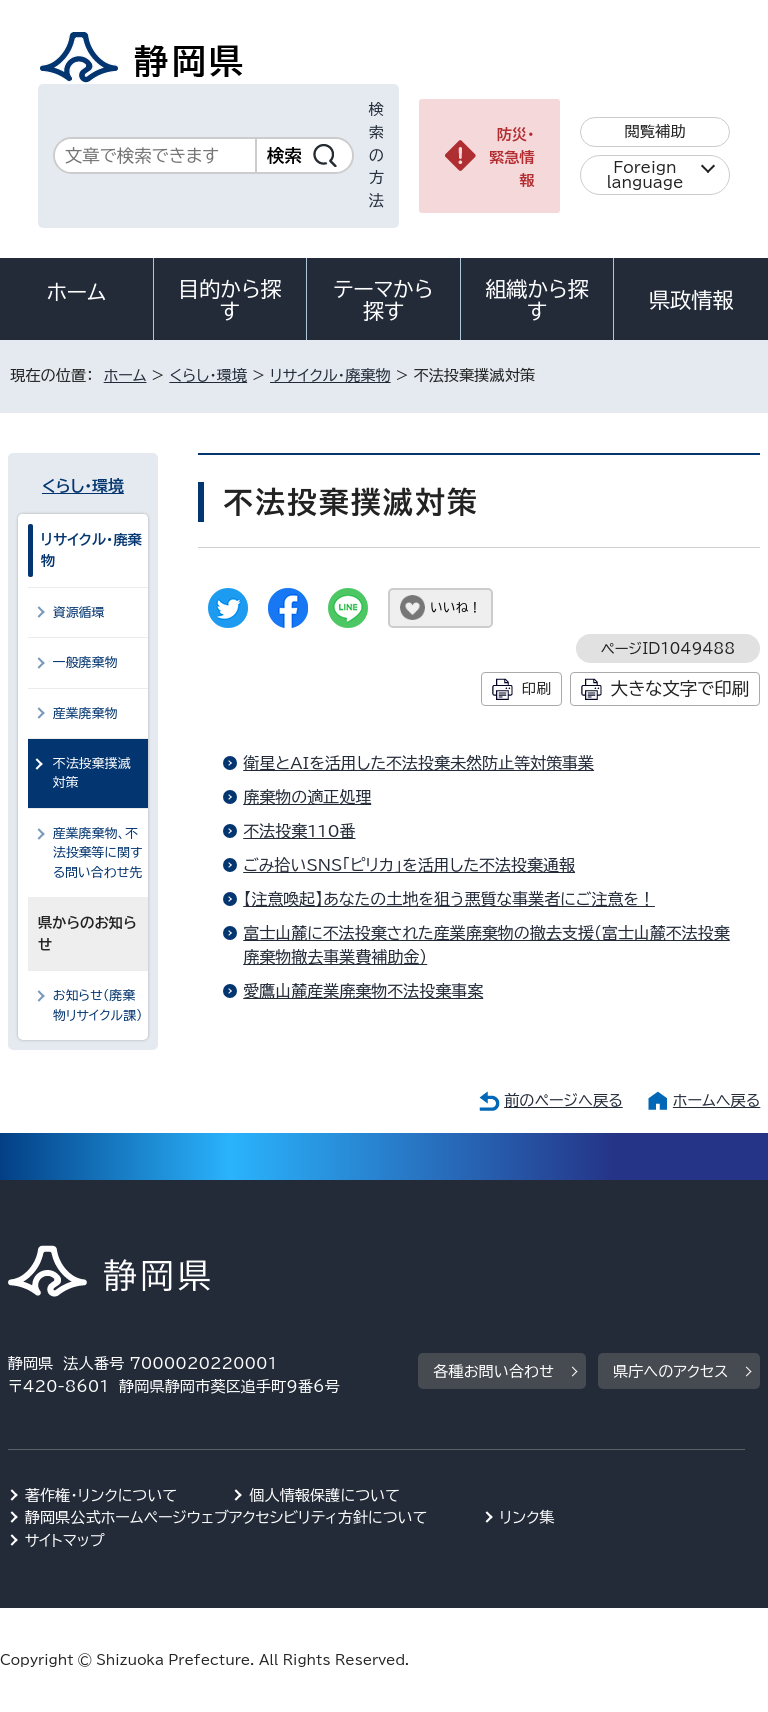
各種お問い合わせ (493, 1371)
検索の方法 (376, 155)
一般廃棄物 (85, 662)
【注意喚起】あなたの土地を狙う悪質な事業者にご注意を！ (449, 899)
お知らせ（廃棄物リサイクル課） (98, 1005)
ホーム (77, 292)
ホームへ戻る (716, 1100)
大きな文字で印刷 (680, 688)
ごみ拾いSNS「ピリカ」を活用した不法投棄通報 (409, 865)
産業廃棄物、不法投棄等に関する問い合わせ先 (98, 853)
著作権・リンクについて (101, 1495)
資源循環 (79, 612)
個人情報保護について (324, 1495)
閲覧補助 (655, 131)
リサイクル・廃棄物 (330, 375)
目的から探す (230, 300)
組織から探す (537, 300)
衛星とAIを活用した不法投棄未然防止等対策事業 (418, 763)
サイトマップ (65, 1540)
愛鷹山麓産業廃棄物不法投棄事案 (363, 991)
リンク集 (527, 1517)
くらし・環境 (208, 375)
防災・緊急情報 (512, 157)
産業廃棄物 (85, 713)
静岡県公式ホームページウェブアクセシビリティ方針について (226, 1517)
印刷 (536, 688)
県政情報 (691, 300)
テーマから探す (384, 300)
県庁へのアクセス (670, 1371)
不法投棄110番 (299, 831)
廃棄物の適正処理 (307, 797)
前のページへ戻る (563, 1100)
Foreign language (645, 175)
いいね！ (455, 607)
